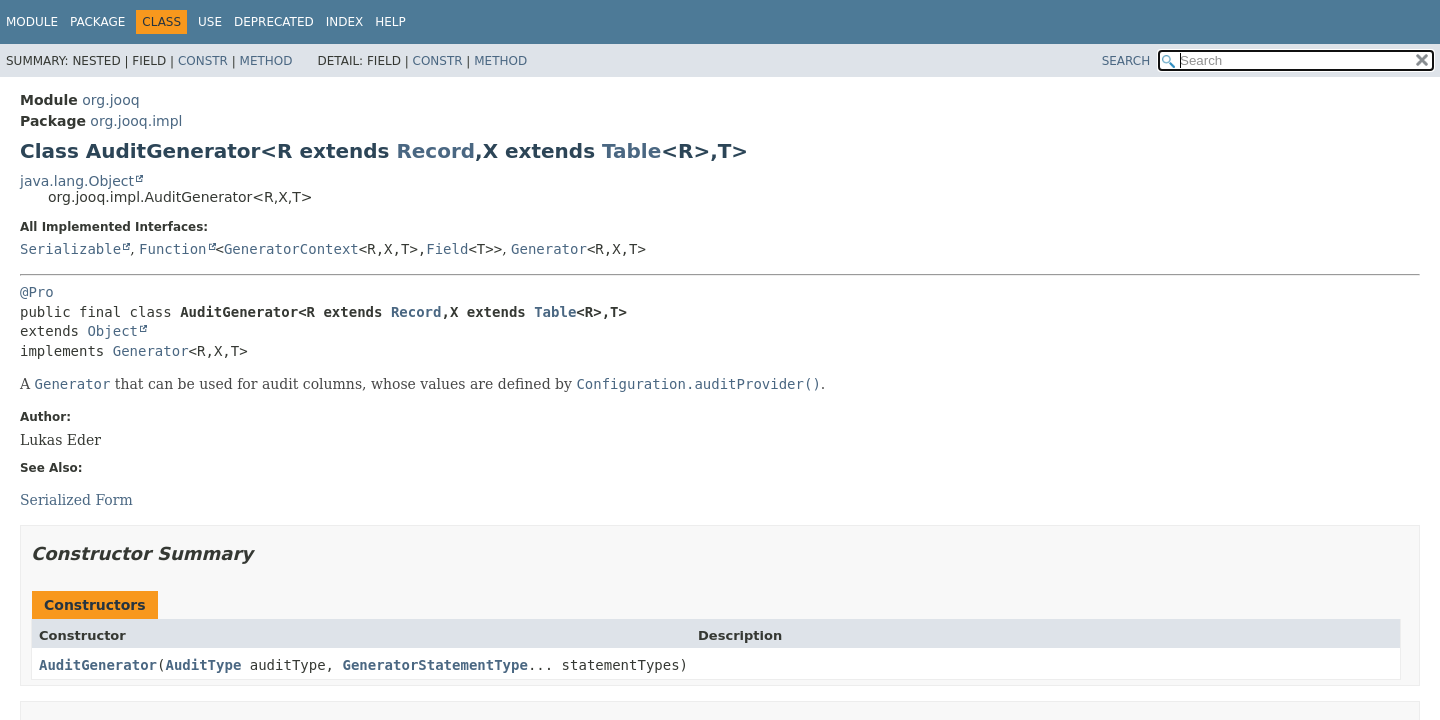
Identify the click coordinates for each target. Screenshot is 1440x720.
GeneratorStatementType (434, 665)
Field (447, 249)
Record (435, 151)
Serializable (70, 249)
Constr (203, 61)
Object (112, 331)
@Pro (37, 292)
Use (210, 22)
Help (390, 22)
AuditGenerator (98, 665)
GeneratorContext (291, 249)
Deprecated (274, 22)
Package (97, 22)
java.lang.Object (77, 181)
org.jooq (110, 100)
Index (345, 22)
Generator (549, 249)
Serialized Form (76, 500)
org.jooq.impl (136, 121)
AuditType (203, 665)
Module (32, 22)
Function (172, 249)
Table (631, 151)
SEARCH (1126, 61)
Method (266, 61)
